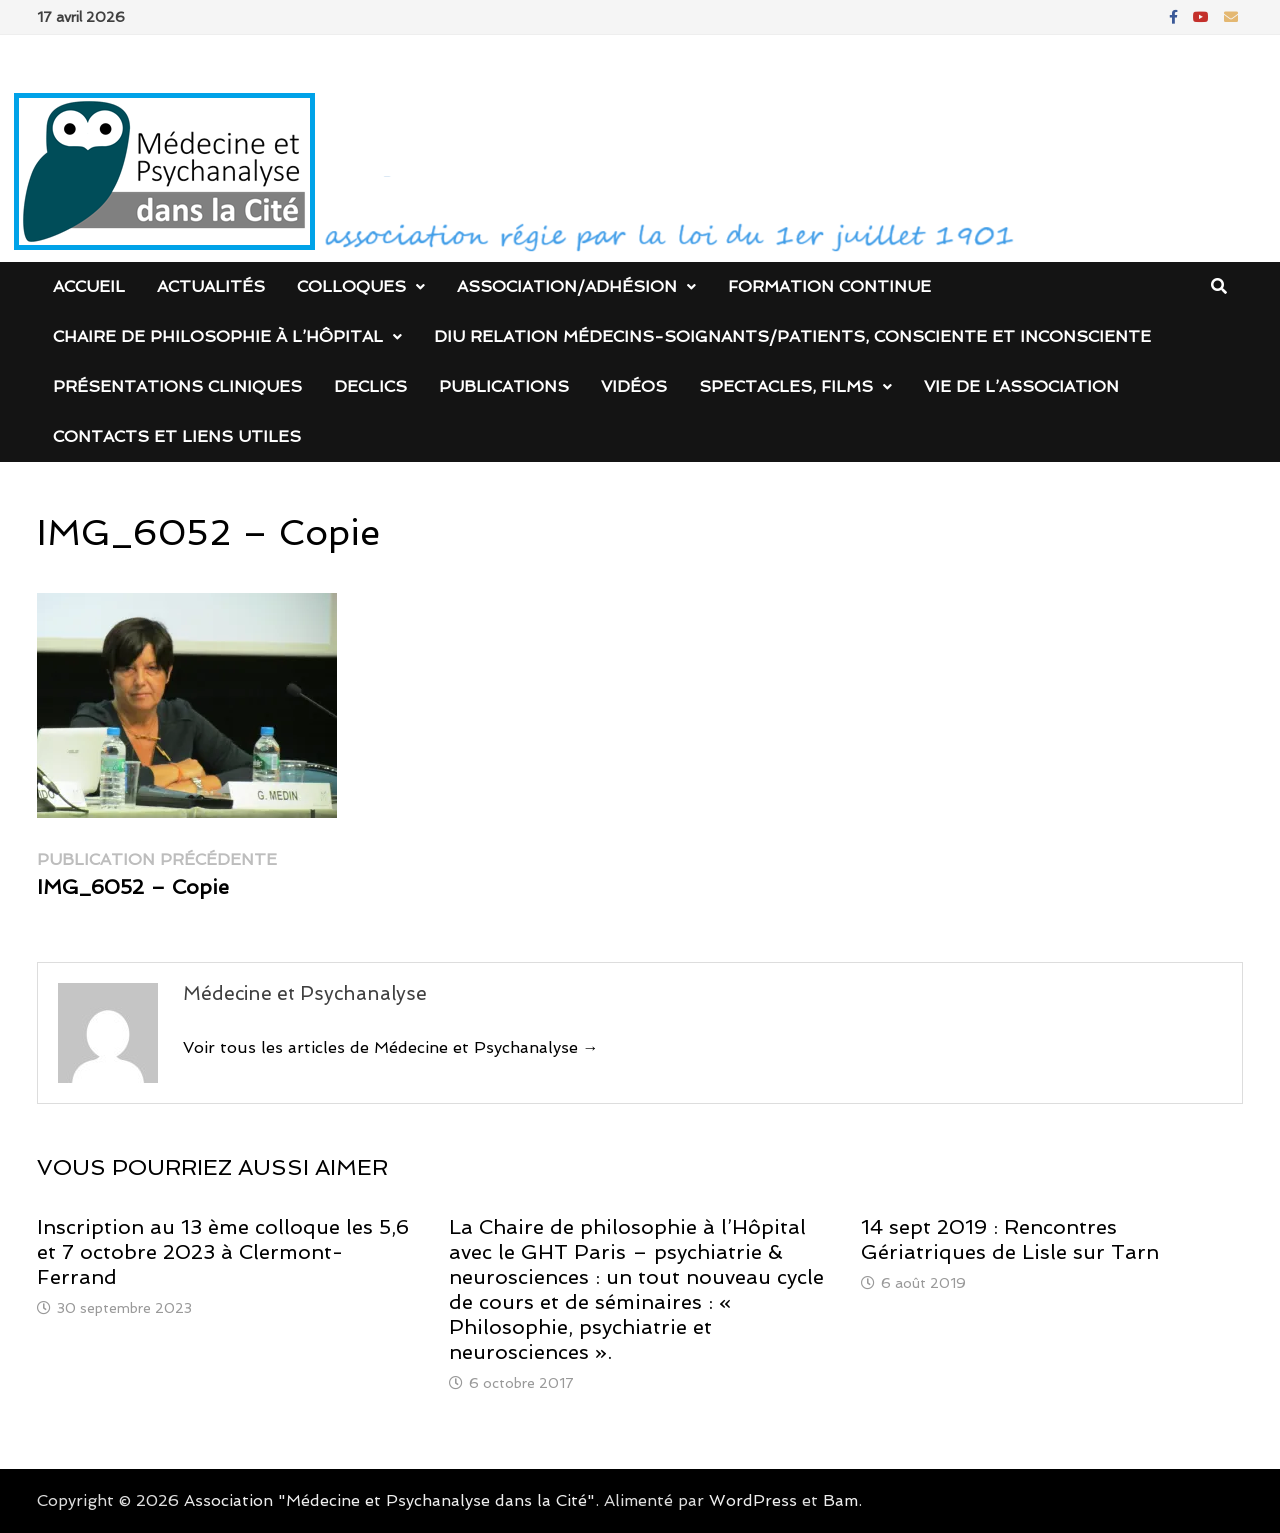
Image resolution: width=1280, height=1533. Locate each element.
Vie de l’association (1021, 386)
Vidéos (634, 386)
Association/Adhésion (567, 286)
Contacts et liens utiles (177, 436)
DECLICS (370, 386)
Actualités (211, 286)
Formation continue (829, 286)
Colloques (351, 286)
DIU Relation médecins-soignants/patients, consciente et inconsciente (792, 336)
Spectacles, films (786, 386)
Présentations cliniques (177, 386)
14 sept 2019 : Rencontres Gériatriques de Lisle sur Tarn (1010, 1239)
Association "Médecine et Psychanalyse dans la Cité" (389, 1500)
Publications (504, 386)
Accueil (89, 286)
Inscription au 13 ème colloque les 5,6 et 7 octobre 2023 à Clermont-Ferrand (223, 1252)
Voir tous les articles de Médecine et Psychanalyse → (391, 1047)
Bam (840, 1500)
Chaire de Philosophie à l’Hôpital (218, 336)
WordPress (753, 1500)
